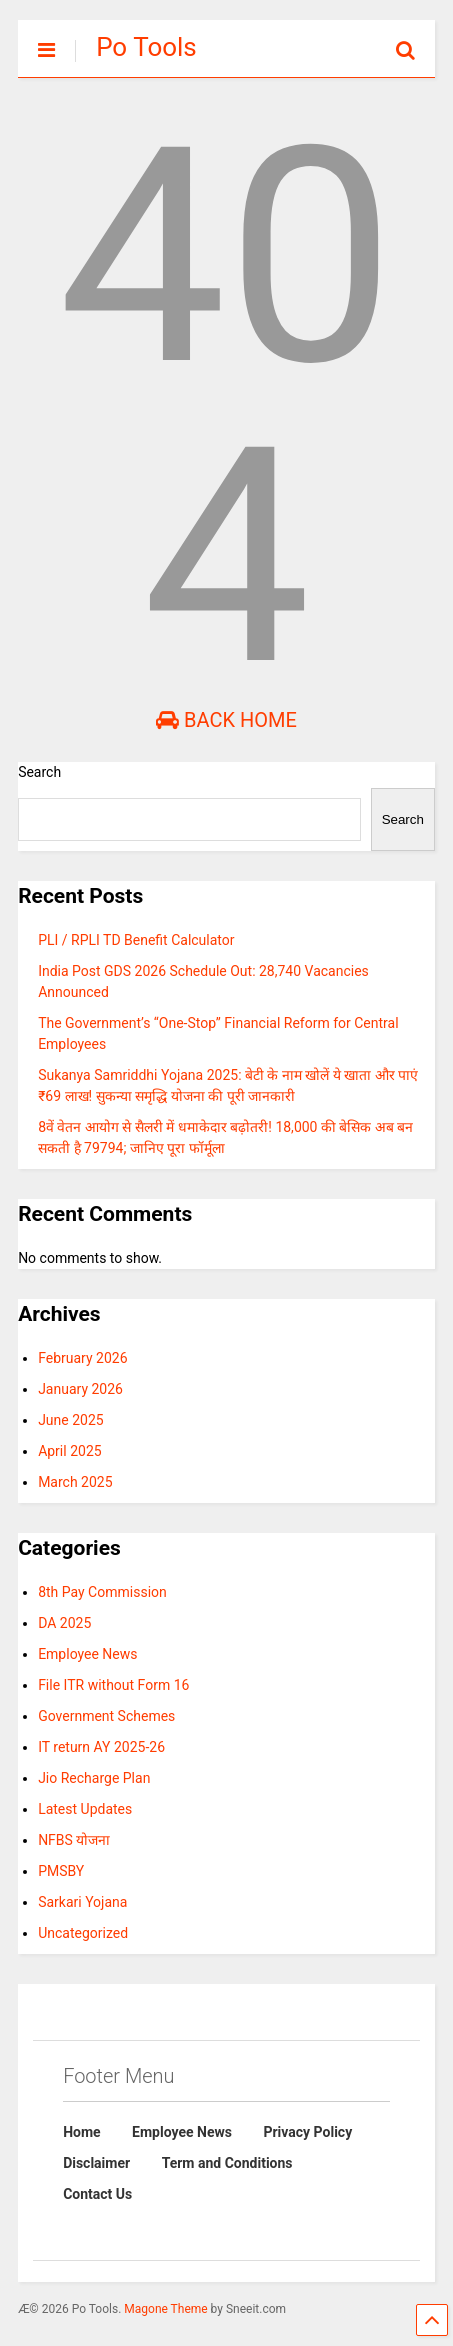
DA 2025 (64, 1623)
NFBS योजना (74, 1840)
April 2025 (70, 1451)
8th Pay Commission (102, 1592)
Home (81, 2132)
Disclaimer (96, 2163)
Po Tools (146, 47)
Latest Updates (85, 1809)
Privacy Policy (307, 2132)
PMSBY (61, 1871)
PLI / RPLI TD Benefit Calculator (136, 940)
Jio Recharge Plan (94, 1778)
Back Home (226, 720)
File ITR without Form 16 (113, 1685)
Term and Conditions (227, 2163)
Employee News (87, 1654)
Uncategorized (83, 1933)
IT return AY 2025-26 (101, 1747)
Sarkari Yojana (82, 1902)
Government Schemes (106, 1716)
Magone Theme (165, 2309)
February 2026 (82, 1358)
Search (39, 772)
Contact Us (97, 2194)
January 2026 (80, 1389)
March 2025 (75, 1482)
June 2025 (71, 1420)
